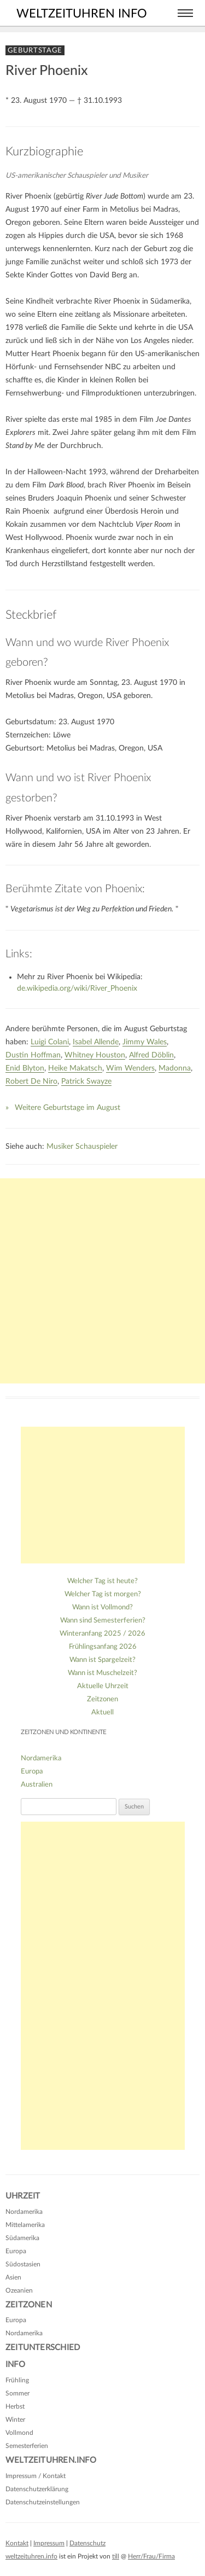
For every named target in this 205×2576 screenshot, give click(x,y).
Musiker (59, 1146)
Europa (32, 1771)
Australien (36, 1784)
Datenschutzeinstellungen (42, 2502)
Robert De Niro (31, 1081)
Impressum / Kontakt (35, 2476)
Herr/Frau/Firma (151, 2556)
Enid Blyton (24, 1068)
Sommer (17, 2393)
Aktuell (102, 1712)
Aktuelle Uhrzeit (102, 1686)
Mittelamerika (25, 2225)
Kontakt (16, 2543)
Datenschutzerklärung (36, 2489)
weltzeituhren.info (31, 2556)
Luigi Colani (50, 1042)
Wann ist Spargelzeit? (102, 1660)
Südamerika (22, 2238)
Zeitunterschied (42, 2348)
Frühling (17, 2380)
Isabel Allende (96, 1042)
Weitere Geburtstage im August (67, 1108)
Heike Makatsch (75, 1068)
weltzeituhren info (81, 14)
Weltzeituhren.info (50, 2460)
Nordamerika (41, 1758)
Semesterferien (26, 2446)
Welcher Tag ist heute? (102, 1581)
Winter (15, 2419)
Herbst (15, 2406)
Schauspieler (96, 1146)
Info (15, 2364)
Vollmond (19, 2432)
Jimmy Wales (144, 1042)
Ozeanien (19, 2290)
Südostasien (22, 2264)
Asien (13, 2277)
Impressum (49, 2543)
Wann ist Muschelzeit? (102, 1673)
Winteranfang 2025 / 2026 (102, 1633)
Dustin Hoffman (33, 1055)
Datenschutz (87, 2543)
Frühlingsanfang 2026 (103, 1646)
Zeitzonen (102, 1699)
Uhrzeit (22, 2196)
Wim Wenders (130, 1068)
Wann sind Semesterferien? (102, 1620)
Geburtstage (35, 50)
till (115, 2556)
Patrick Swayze (86, 1081)
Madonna (175, 1068)
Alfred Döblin (151, 1055)
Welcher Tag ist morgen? (103, 1594)
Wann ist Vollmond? (102, 1607)
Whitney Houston (95, 1055)
